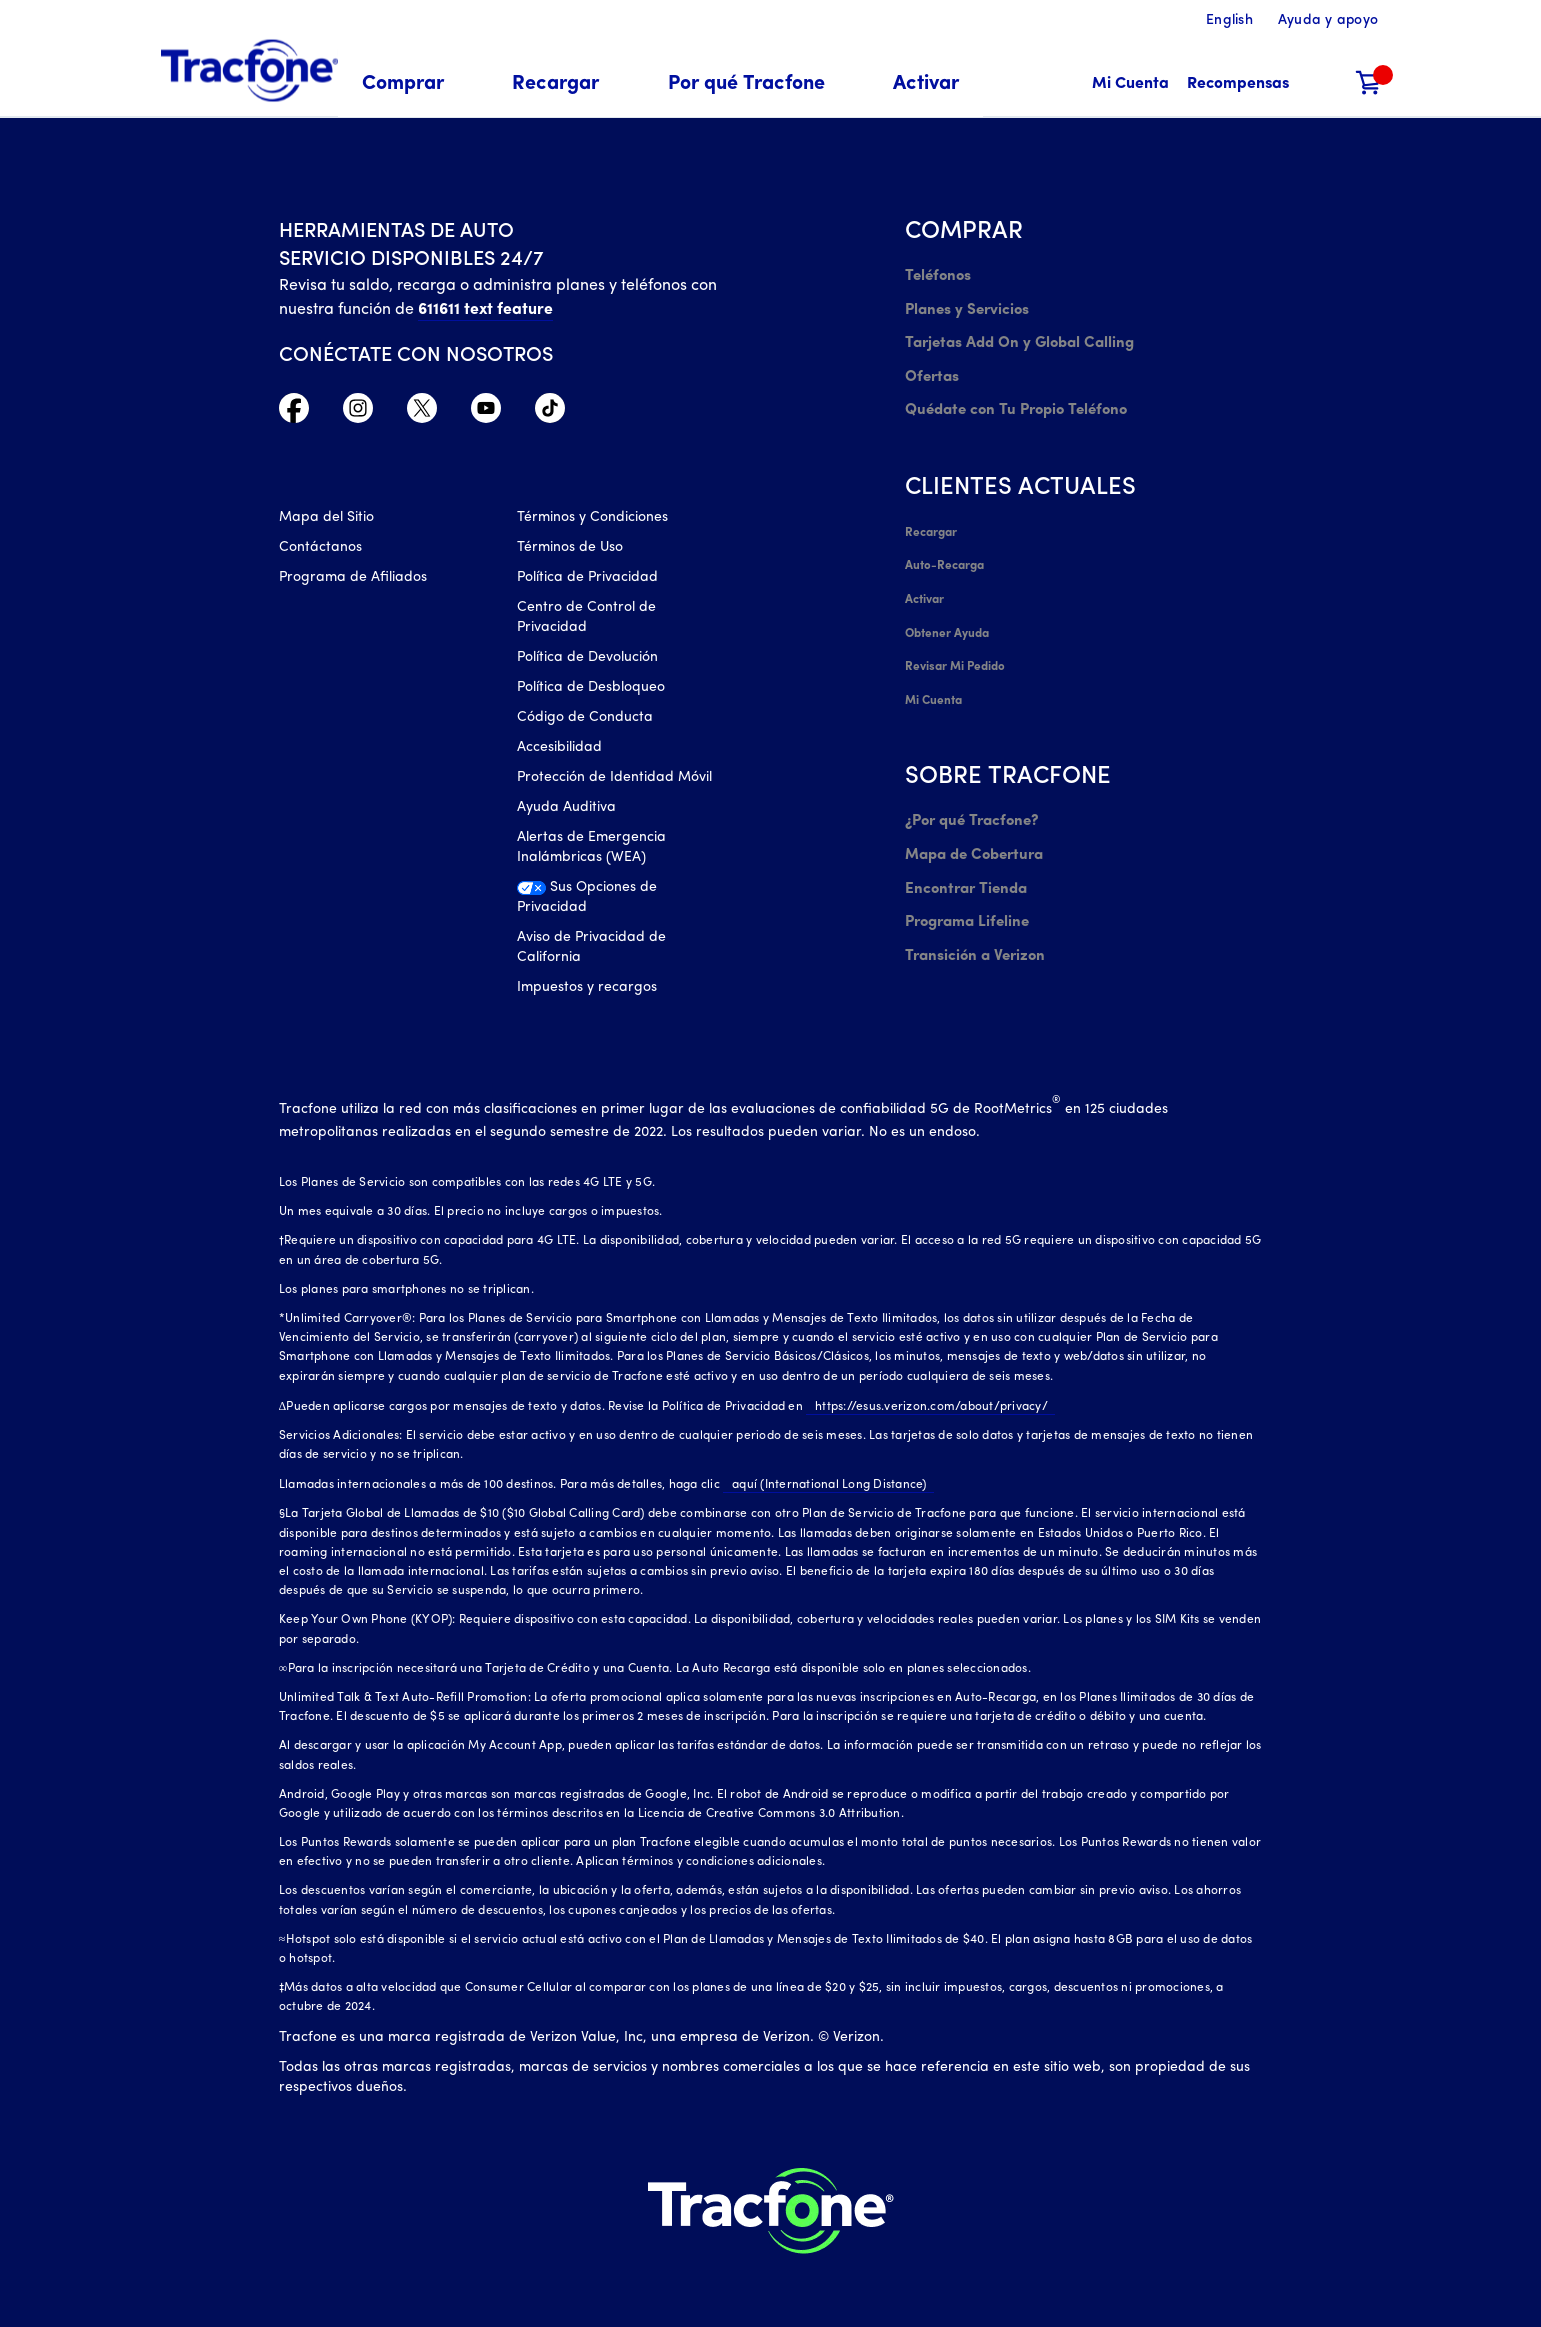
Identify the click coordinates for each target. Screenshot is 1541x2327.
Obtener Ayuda (947, 604)
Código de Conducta (585, 722)
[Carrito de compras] (1369, 84)
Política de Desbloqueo (591, 692)
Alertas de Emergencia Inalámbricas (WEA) (591, 852)
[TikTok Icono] (550, 413)
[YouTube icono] (486, 413)
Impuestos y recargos (587, 992)
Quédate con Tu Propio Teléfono (1009, 395)
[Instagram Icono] (358, 413)
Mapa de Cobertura (971, 811)
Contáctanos (320, 552)
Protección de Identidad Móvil (614, 782)
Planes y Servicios (962, 305)
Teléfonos (935, 275)
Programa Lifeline (963, 871)
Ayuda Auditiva (566, 812)
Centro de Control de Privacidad (586, 622)
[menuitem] (415, 84)
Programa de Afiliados (353, 582)
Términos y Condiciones (592, 522)
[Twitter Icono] (422, 413)
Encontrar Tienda (962, 841)
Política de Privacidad (587, 582)
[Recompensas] (1238, 84)
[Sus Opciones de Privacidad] (621, 908)
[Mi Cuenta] (1130, 84)
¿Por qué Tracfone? (968, 781)
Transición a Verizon (969, 901)
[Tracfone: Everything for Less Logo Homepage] (249, 71)
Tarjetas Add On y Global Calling (1012, 335)
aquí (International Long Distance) (820, 1479)
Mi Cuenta (933, 664)
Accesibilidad (559, 752)
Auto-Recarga (944, 544)
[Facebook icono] (294, 413)
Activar (924, 574)
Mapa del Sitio (326, 522)
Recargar (930, 514)
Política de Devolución (587, 662)
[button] (415, 84)
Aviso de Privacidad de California (591, 952)
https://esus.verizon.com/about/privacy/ (922, 1400)
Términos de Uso (570, 552)
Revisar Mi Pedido (954, 634)
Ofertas (930, 365)
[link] (926, 84)
